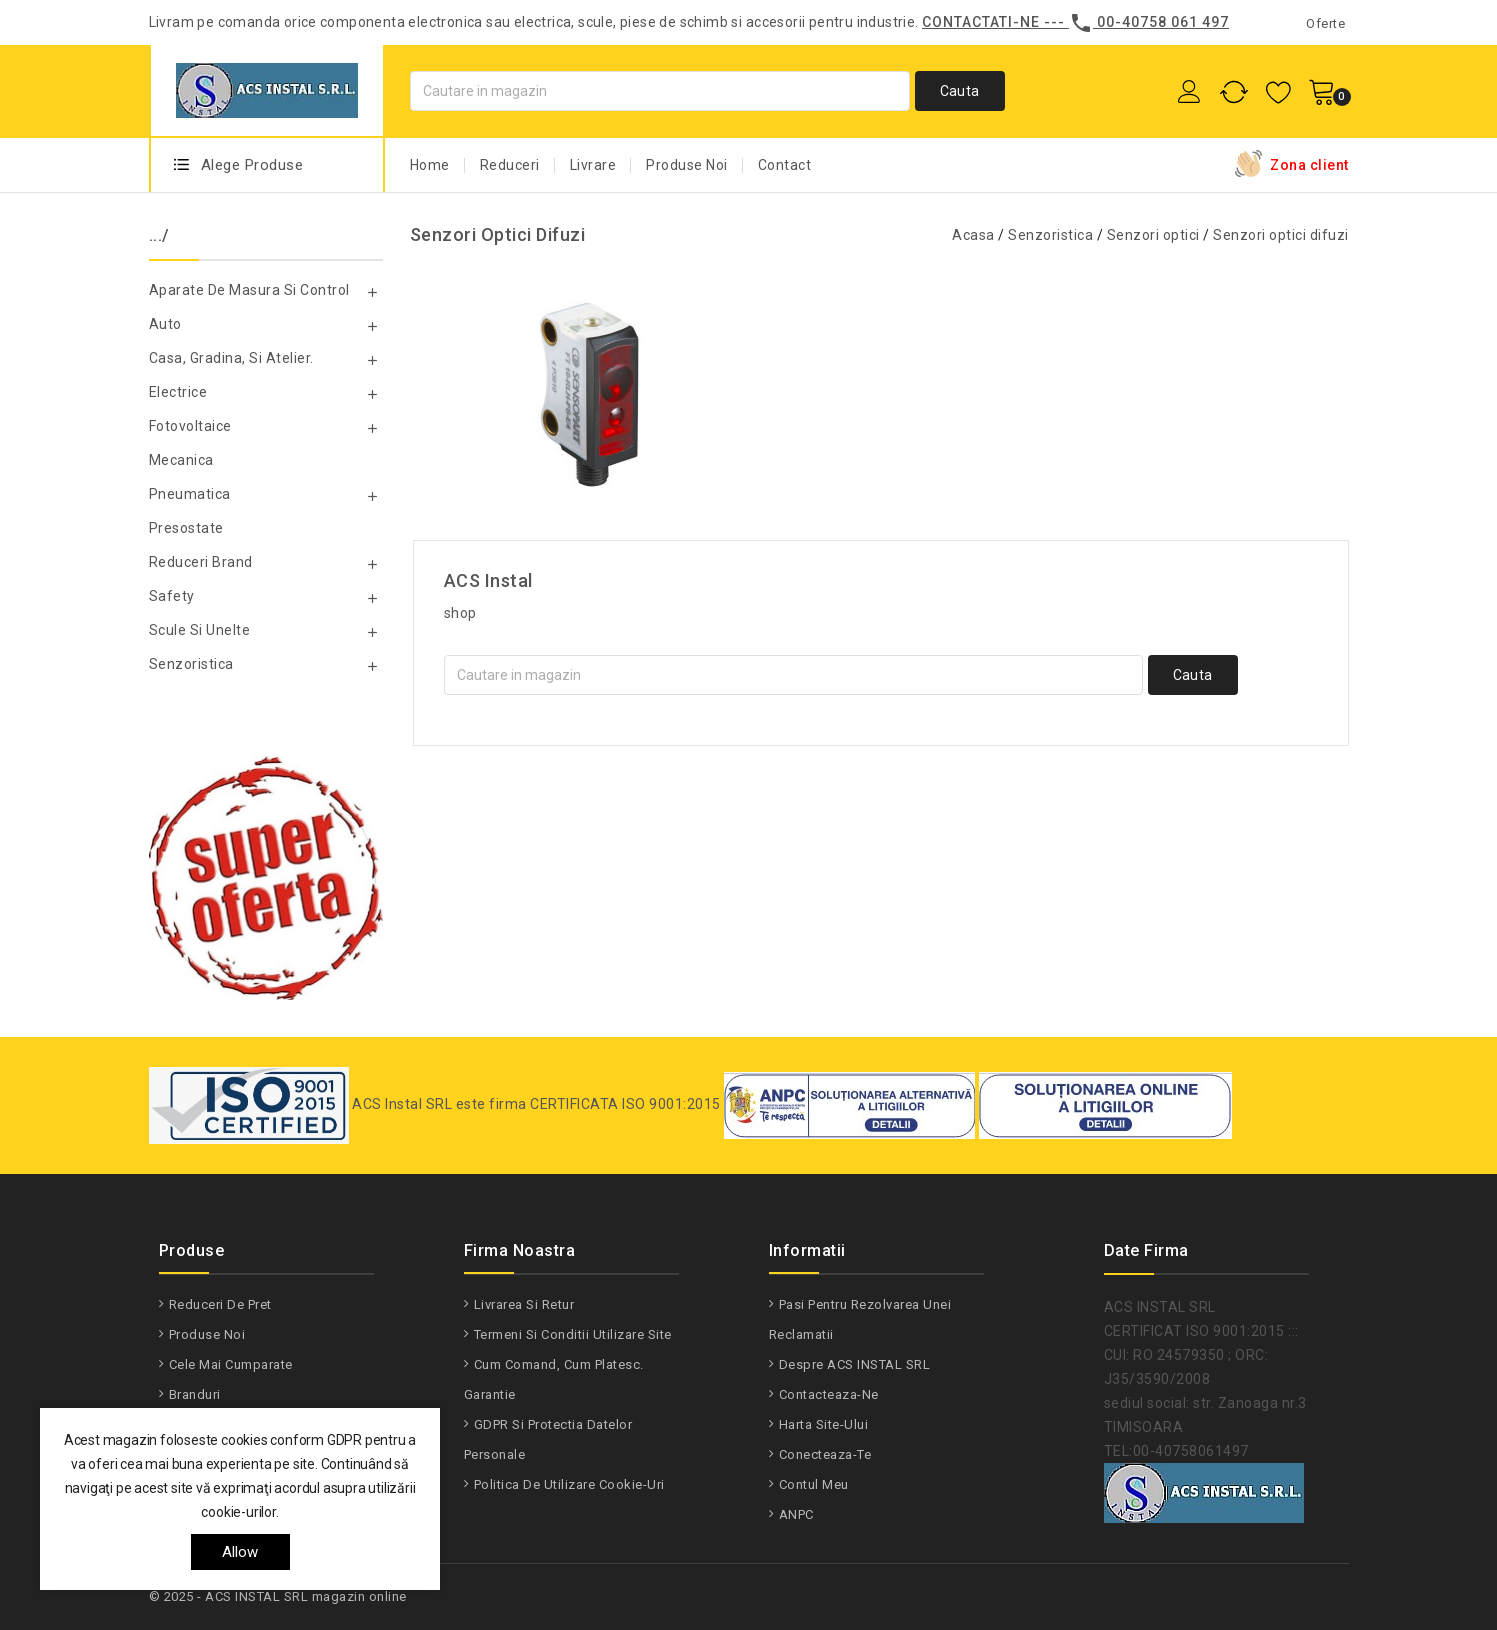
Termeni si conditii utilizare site (573, 1334)
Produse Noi (687, 165)
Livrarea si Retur (524, 1304)
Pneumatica (190, 494)
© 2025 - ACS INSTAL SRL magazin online (278, 1596)
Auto (165, 324)
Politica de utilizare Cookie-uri (569, 1484)
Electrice (178, 392)
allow (240, 1552)
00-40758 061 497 (1163, 22)
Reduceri (510, 165)
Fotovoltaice (190, 426)
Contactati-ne (981, 22)
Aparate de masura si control (249, 290)
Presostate (186, 528)
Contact (785, 165)
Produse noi (207, 1334)
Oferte (1325, 23)
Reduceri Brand (201, 562)
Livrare (593, 165)
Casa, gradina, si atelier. (231, 358)
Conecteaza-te (825, 1454)
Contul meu (814, 1484)
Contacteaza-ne (829, 1394)
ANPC (796, 1514)
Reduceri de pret (220, 1304)
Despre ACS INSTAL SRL (855, 1364)
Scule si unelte (200, 630)
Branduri (195, 1394)
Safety (172, 596)
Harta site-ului (824, 1424)
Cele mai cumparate (231, 1364)
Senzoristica (191, 664)
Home (430, 165)
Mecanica (181, 460)
